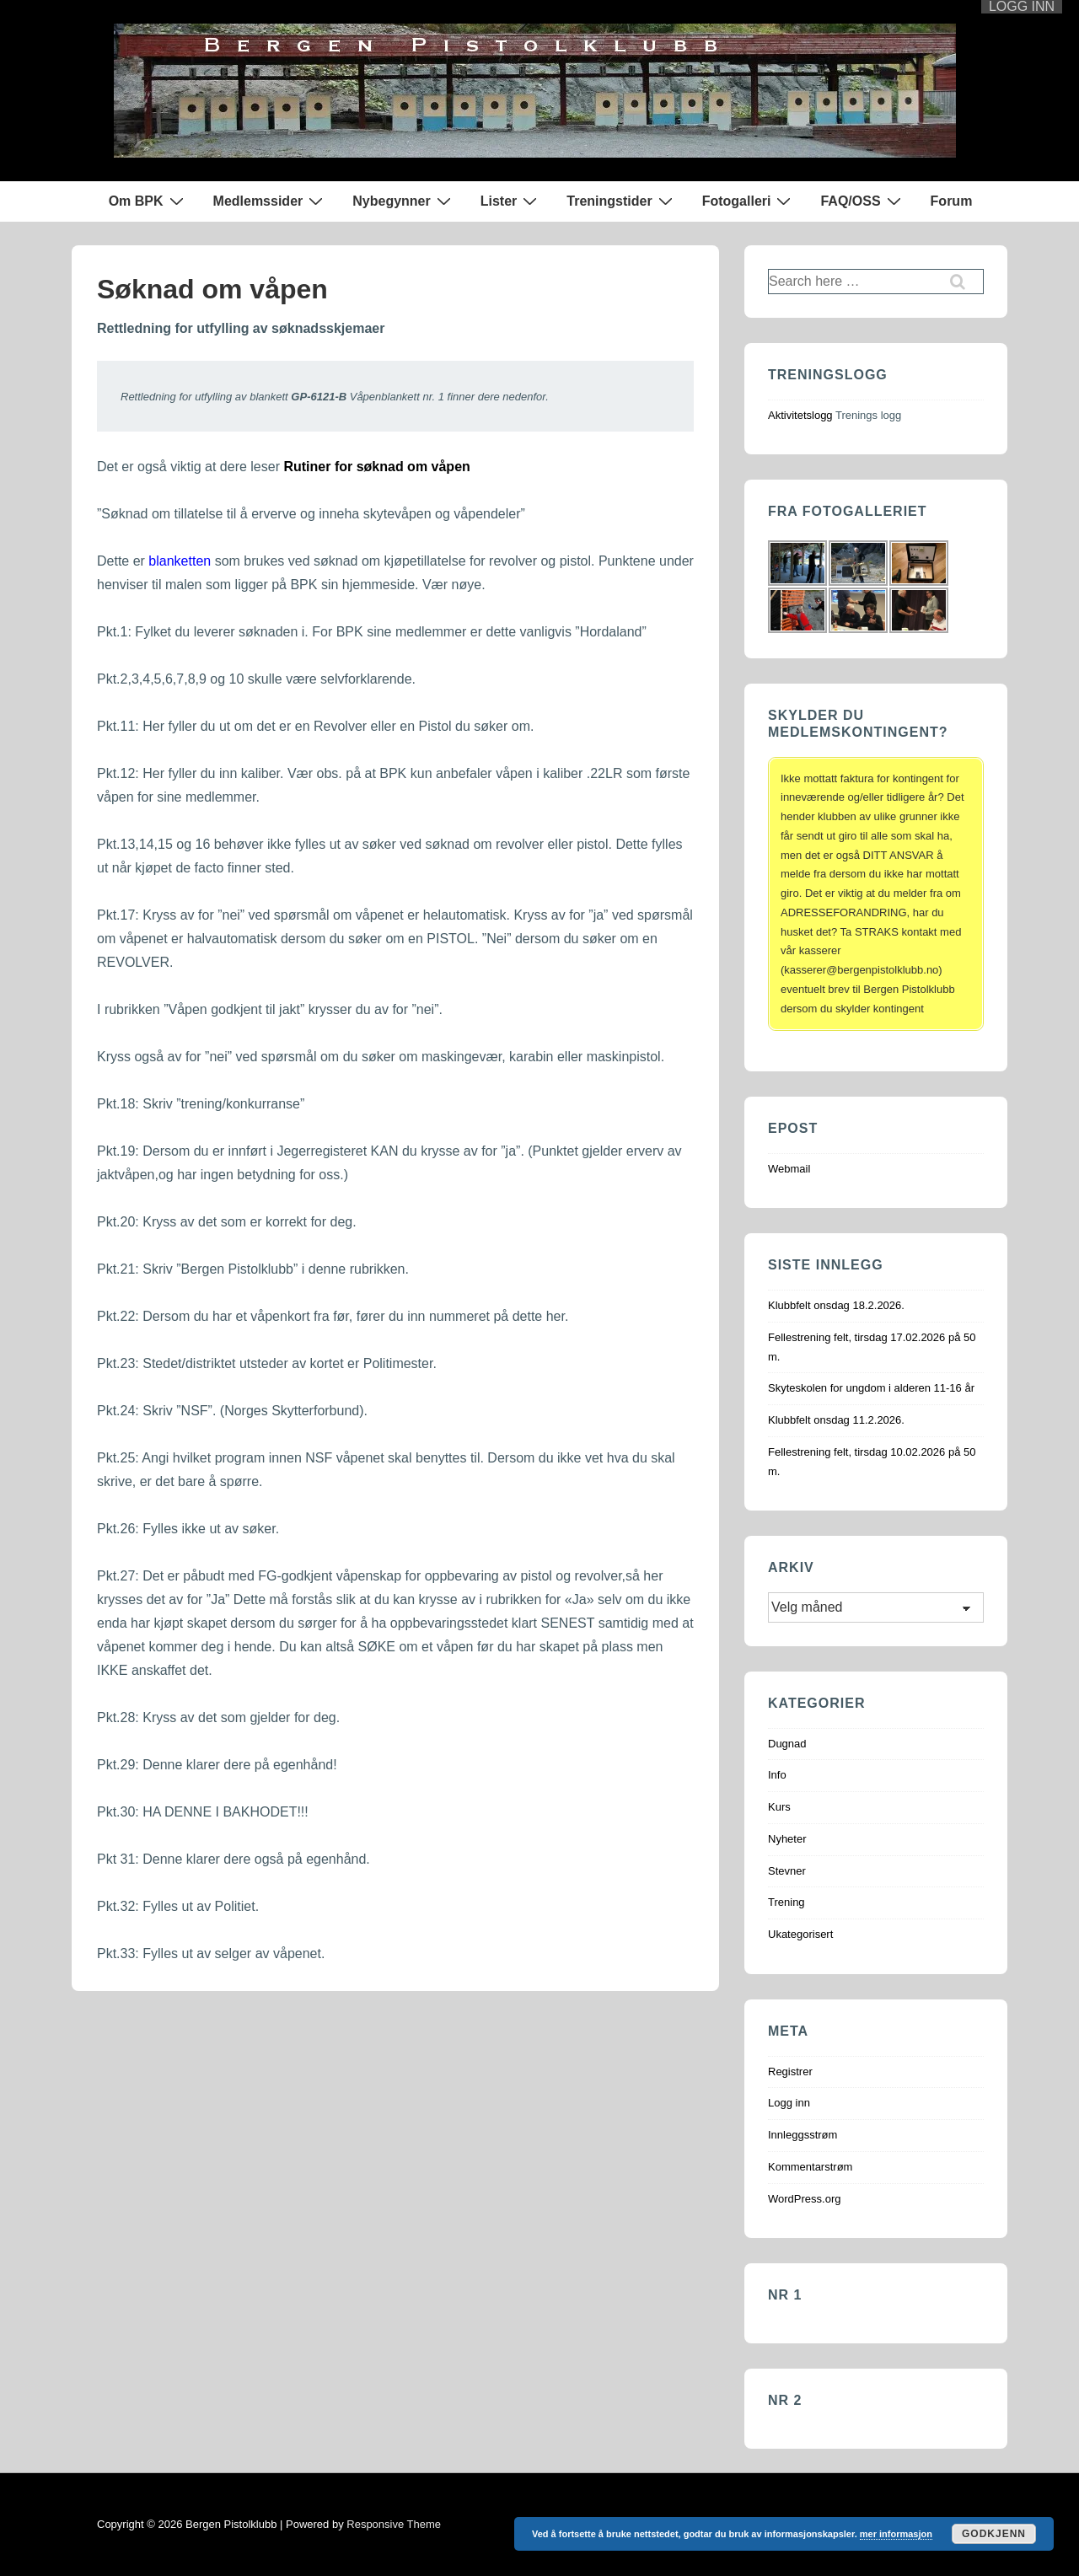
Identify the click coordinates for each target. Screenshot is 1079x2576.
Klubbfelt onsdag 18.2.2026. (836, 1305)
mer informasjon (896, 2534)
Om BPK (148, 200)
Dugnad (787, 1743)
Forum (952, 201)
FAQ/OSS (862, 200)
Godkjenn (994, 2534)
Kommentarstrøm (810, 2166)
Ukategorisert (800, 1934)
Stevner (787, 1871)
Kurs (779, 1807)
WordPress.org (804, 2198)
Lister (511, 200)
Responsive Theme (393, 2524)
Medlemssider (270, 200)
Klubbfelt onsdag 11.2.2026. (836, 1420)
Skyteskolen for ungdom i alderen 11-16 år (871, 1388)
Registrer (790, 2071)
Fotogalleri (749, 200)
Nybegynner (403, 200)
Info (777, 1774)
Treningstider (621, 200)
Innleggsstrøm (802, 2134)
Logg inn (789, 2102)
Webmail (789, 1168)
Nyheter (787, 1839)
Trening (786, 1902)
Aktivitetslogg (800, 415)
